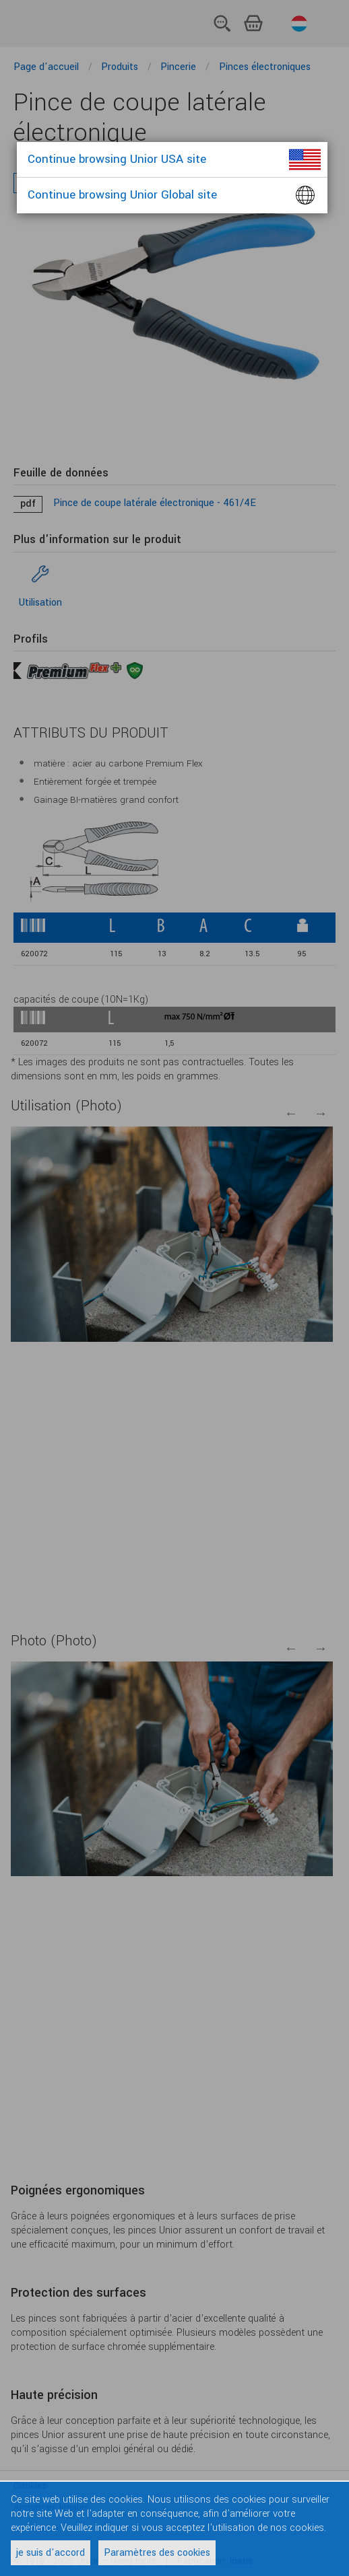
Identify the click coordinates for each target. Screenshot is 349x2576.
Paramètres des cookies (157, 2553)
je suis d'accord (50, 2553)
